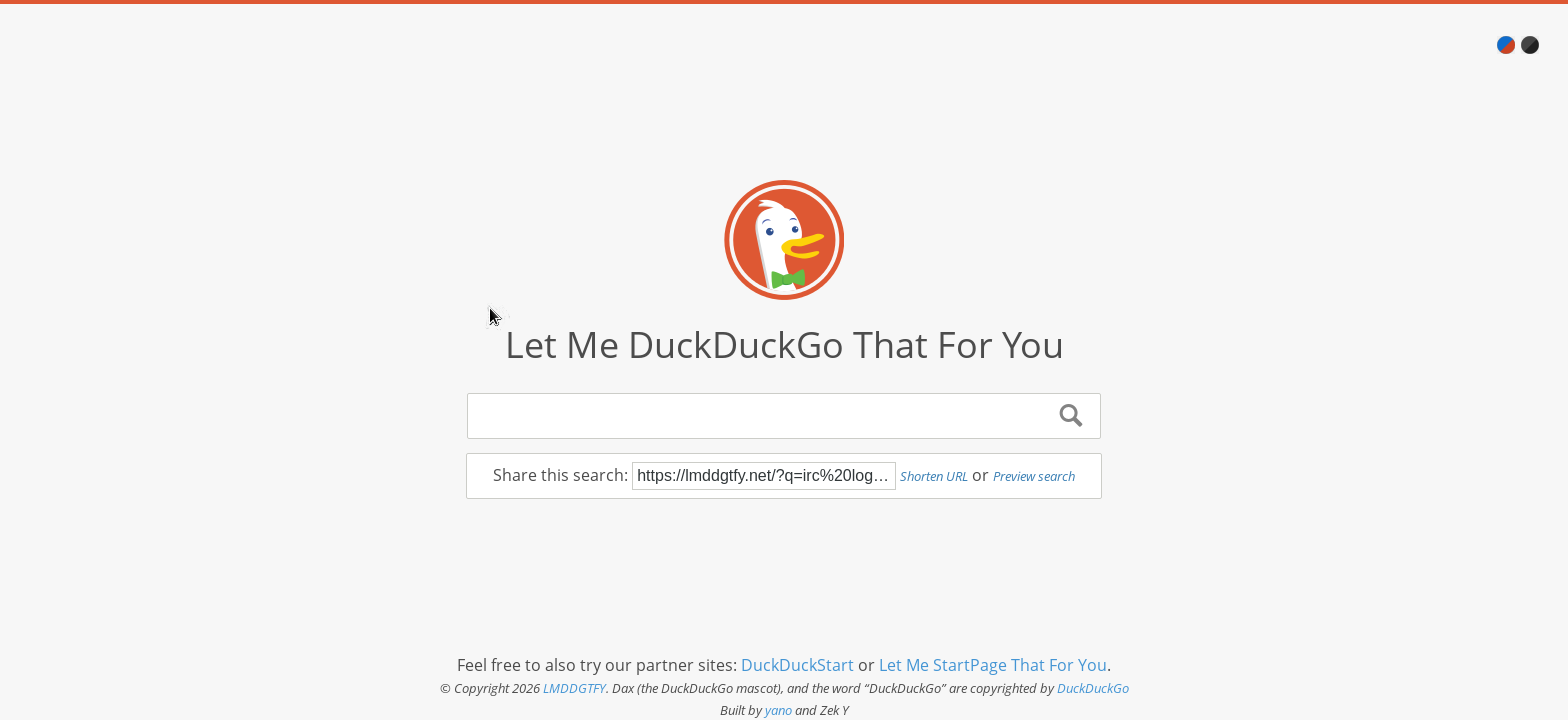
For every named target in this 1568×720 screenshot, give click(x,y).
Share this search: (562, 475)
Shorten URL (934, 476)
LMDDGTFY (574, 688)
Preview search (1034, 476)
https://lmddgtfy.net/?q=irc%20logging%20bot (764, 476)
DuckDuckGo (1093, 688)
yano (778, 710)
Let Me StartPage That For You (993, 665)
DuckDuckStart (797, 665)
